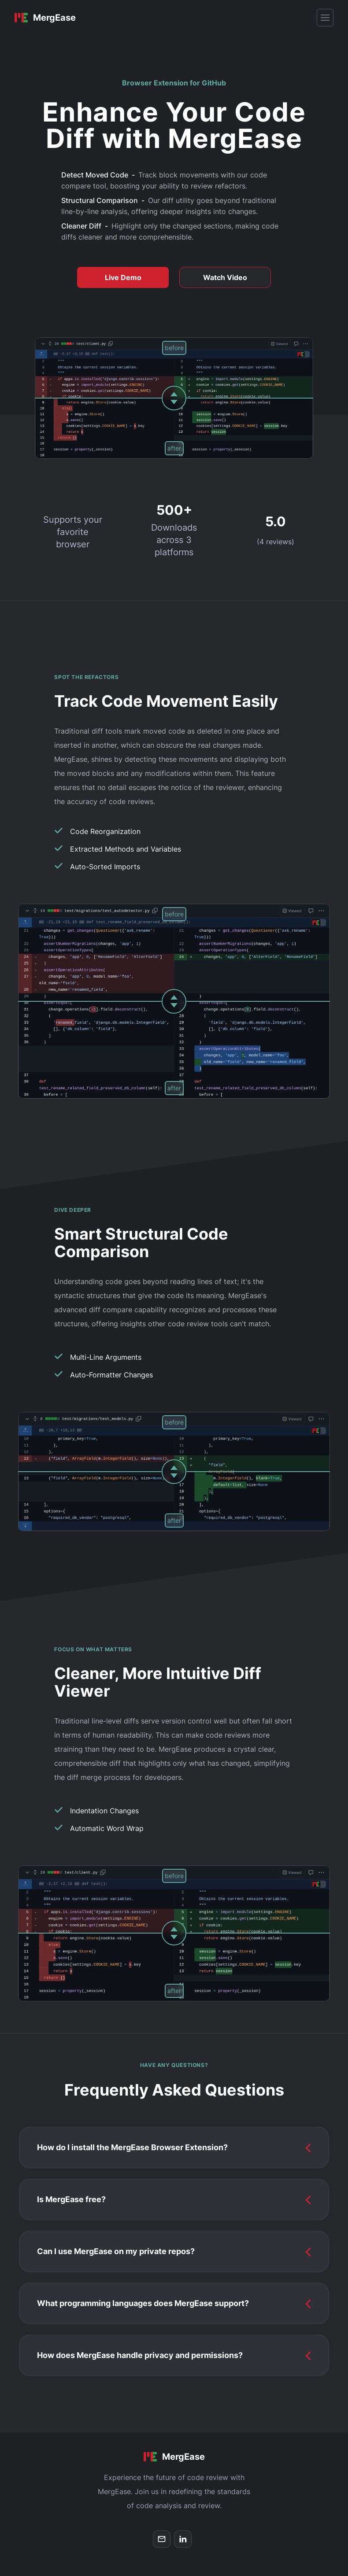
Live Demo (123, 277)
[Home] (45, 17)
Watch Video (225, 277)
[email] (161, 2539)
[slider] (174, 398)
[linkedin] (183, 2539)
